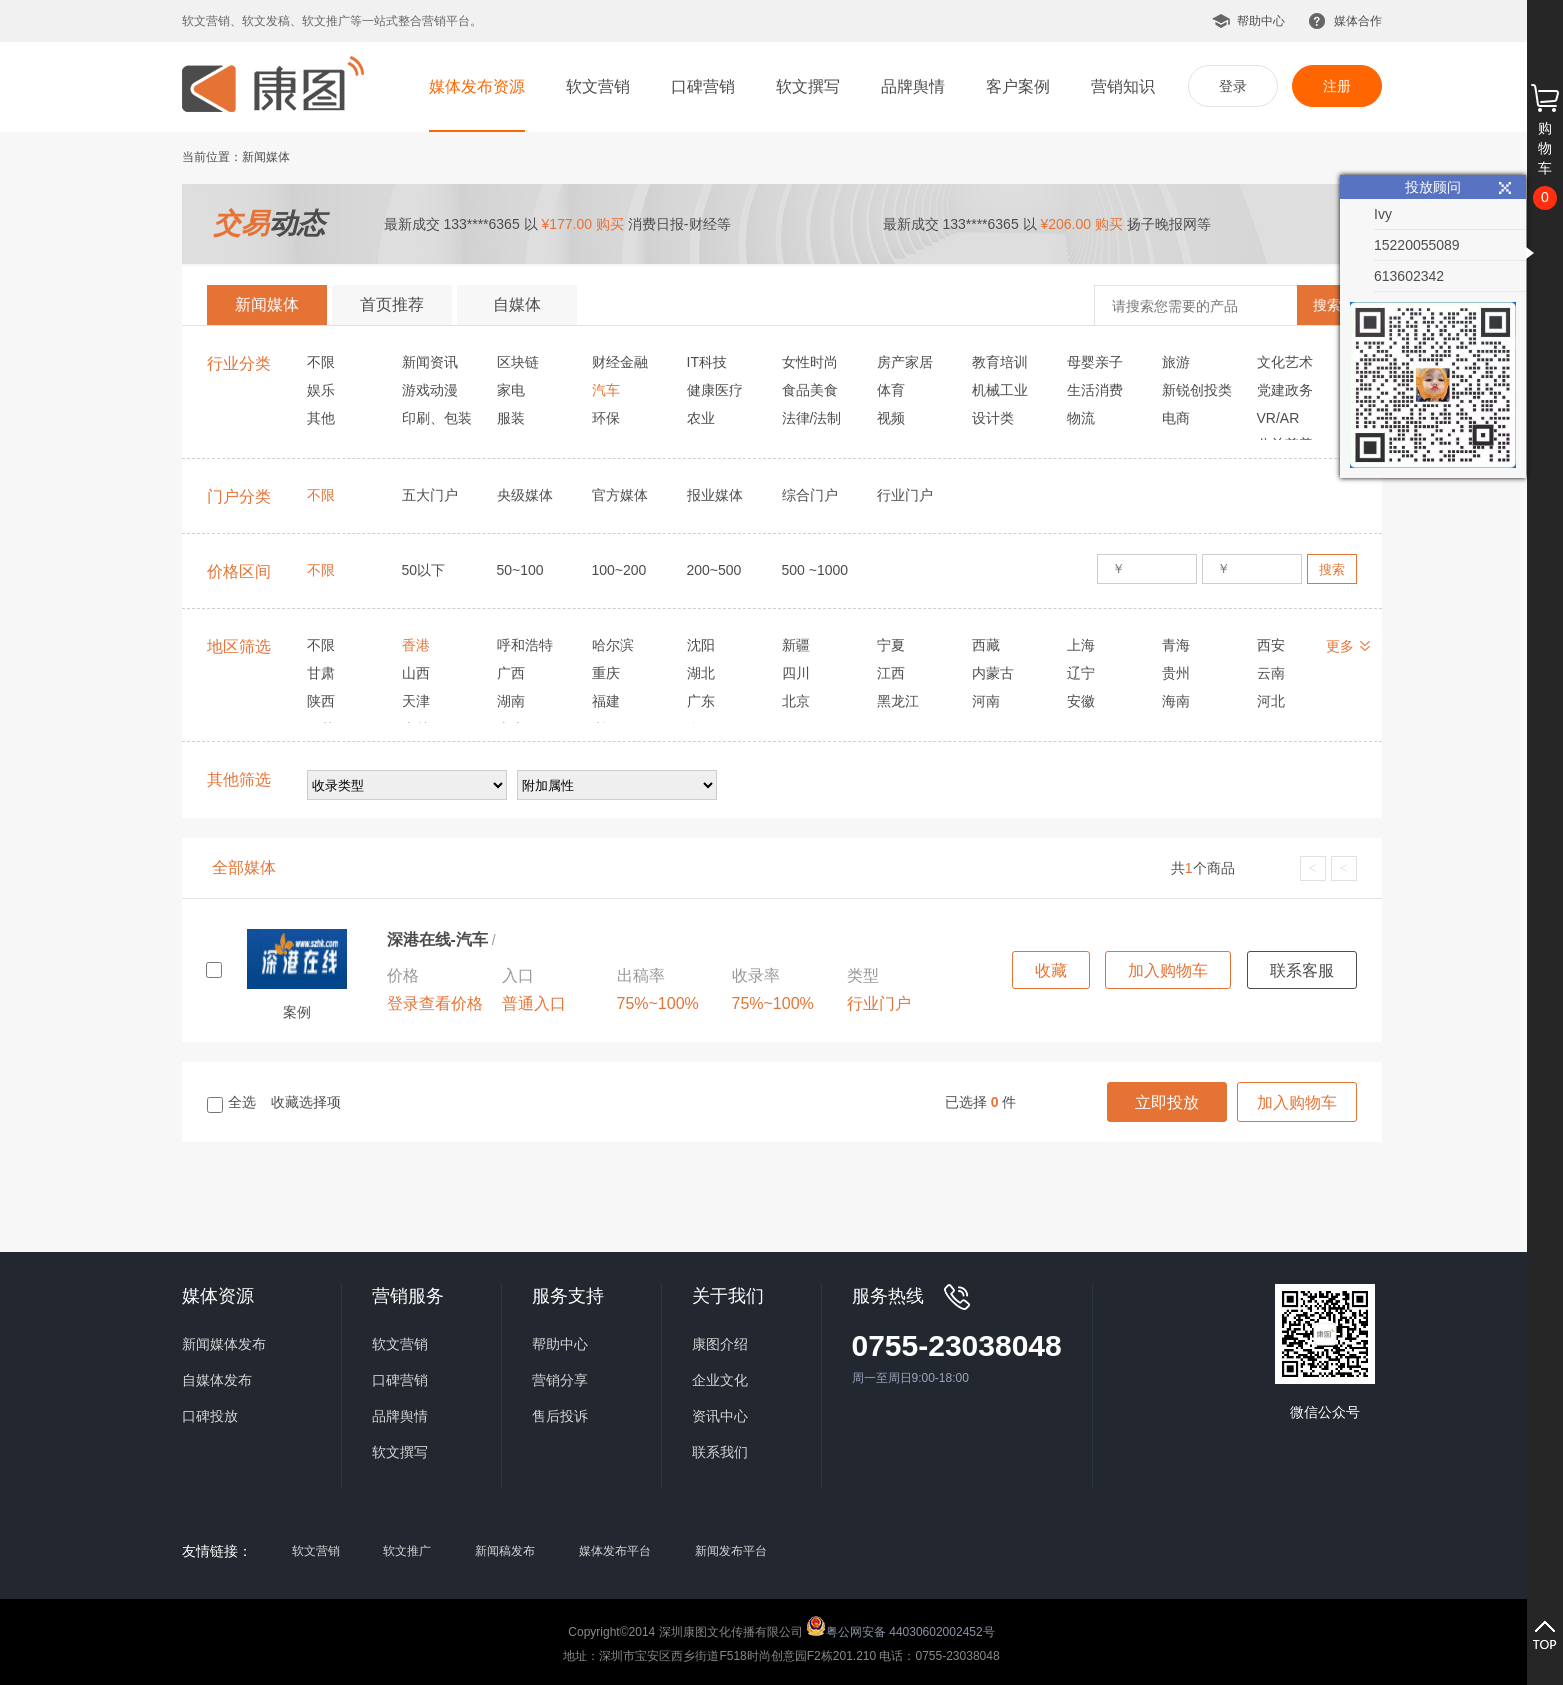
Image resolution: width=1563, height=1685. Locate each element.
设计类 (993, 418)
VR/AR (1278, 418)
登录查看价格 (435, 1003)
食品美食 (810, 390)
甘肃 (321, 673)
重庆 (606, 673)
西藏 (986, 645)
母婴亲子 (1095, 362)
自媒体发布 (217, 1380)
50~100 (520, 570)
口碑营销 (703, 86)
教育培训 (1000, 362)
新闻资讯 (430, 362)
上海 (1081, 645)
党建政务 (1285, 390)
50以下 (424, 570)
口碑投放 (210, 1416)
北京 (796, 701)
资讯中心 (720, 1416)
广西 (511, 673)
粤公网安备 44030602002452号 (900, 1626)
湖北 (701, 673)
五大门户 (430, 495)
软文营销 (598, 86)
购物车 (1545, 148)
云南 (1271, 673)
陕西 (321, 701)
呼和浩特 (525, 645)
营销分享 (560, 1380)
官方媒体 (620, 495)
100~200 (619, 570)
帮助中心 (1261, 21)
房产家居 (905, 362)
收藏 (1051, 970)
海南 (1176, 701)
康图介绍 (720, 1344)
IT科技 (707, 362)
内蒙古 (993, 673)
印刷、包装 (437, 418)
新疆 (796, 645)
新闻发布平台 (731, 1551)
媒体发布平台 (615, 1551)
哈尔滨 (613, 645)
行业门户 (905, 495)
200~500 (714, 570)
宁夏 (891, 645)
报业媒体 (715, 495)
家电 (511, 390)
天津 (416, 701)
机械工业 (1000, 390)
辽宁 (1081, 673)
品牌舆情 (913, 86)
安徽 (1081, 701)
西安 (1271, 645)
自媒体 (517, 304)
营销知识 (1123, 86)
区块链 (518, 362)
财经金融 (620, 362)
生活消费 (1095, 390)
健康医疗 (715, 390)
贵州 (1176, 673)
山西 (416, 673)
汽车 (606, 390)
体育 (891, 390)
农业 (701, 418)
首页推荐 (392, 304)
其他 (321, 418)
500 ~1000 (815, 570)
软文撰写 (808, 86)
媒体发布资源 (477, 86)
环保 (606, 418)
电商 (1176, 418)
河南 (986, 701)
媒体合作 (1358, 21)
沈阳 (701, 645)
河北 (1271, 701)
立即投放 (1167, 1102)
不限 (321, 362)
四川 (796, 673)
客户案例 (1018, 86)
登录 (1233, 86)
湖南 (511, 701)
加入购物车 (1168, 970)
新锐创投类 (1197, 390)
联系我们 (720, 1452)
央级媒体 (525, 495)
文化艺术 (1285, 362)
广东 (701, 701)
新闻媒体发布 (224, 1344)
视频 (891, 418)
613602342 (1409, 276)
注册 (1337, 86)
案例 (297, 1012)
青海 (1176, 645)
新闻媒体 (267, 304)
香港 (416, 645)
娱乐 (321, 390)
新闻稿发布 (505, 1551)
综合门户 (810, 495)
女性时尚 (810, 362)
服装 (511, 418)
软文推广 (407, 1551)
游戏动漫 (430, 390)
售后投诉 (560, 1416)
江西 (891, 673)
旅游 (1176, 362)
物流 (1081, 418)
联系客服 (1302, 970)
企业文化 (720, 1380)
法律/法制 (812, 418)
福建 (606, 701)
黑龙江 (898, 701)
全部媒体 (244, 867)
